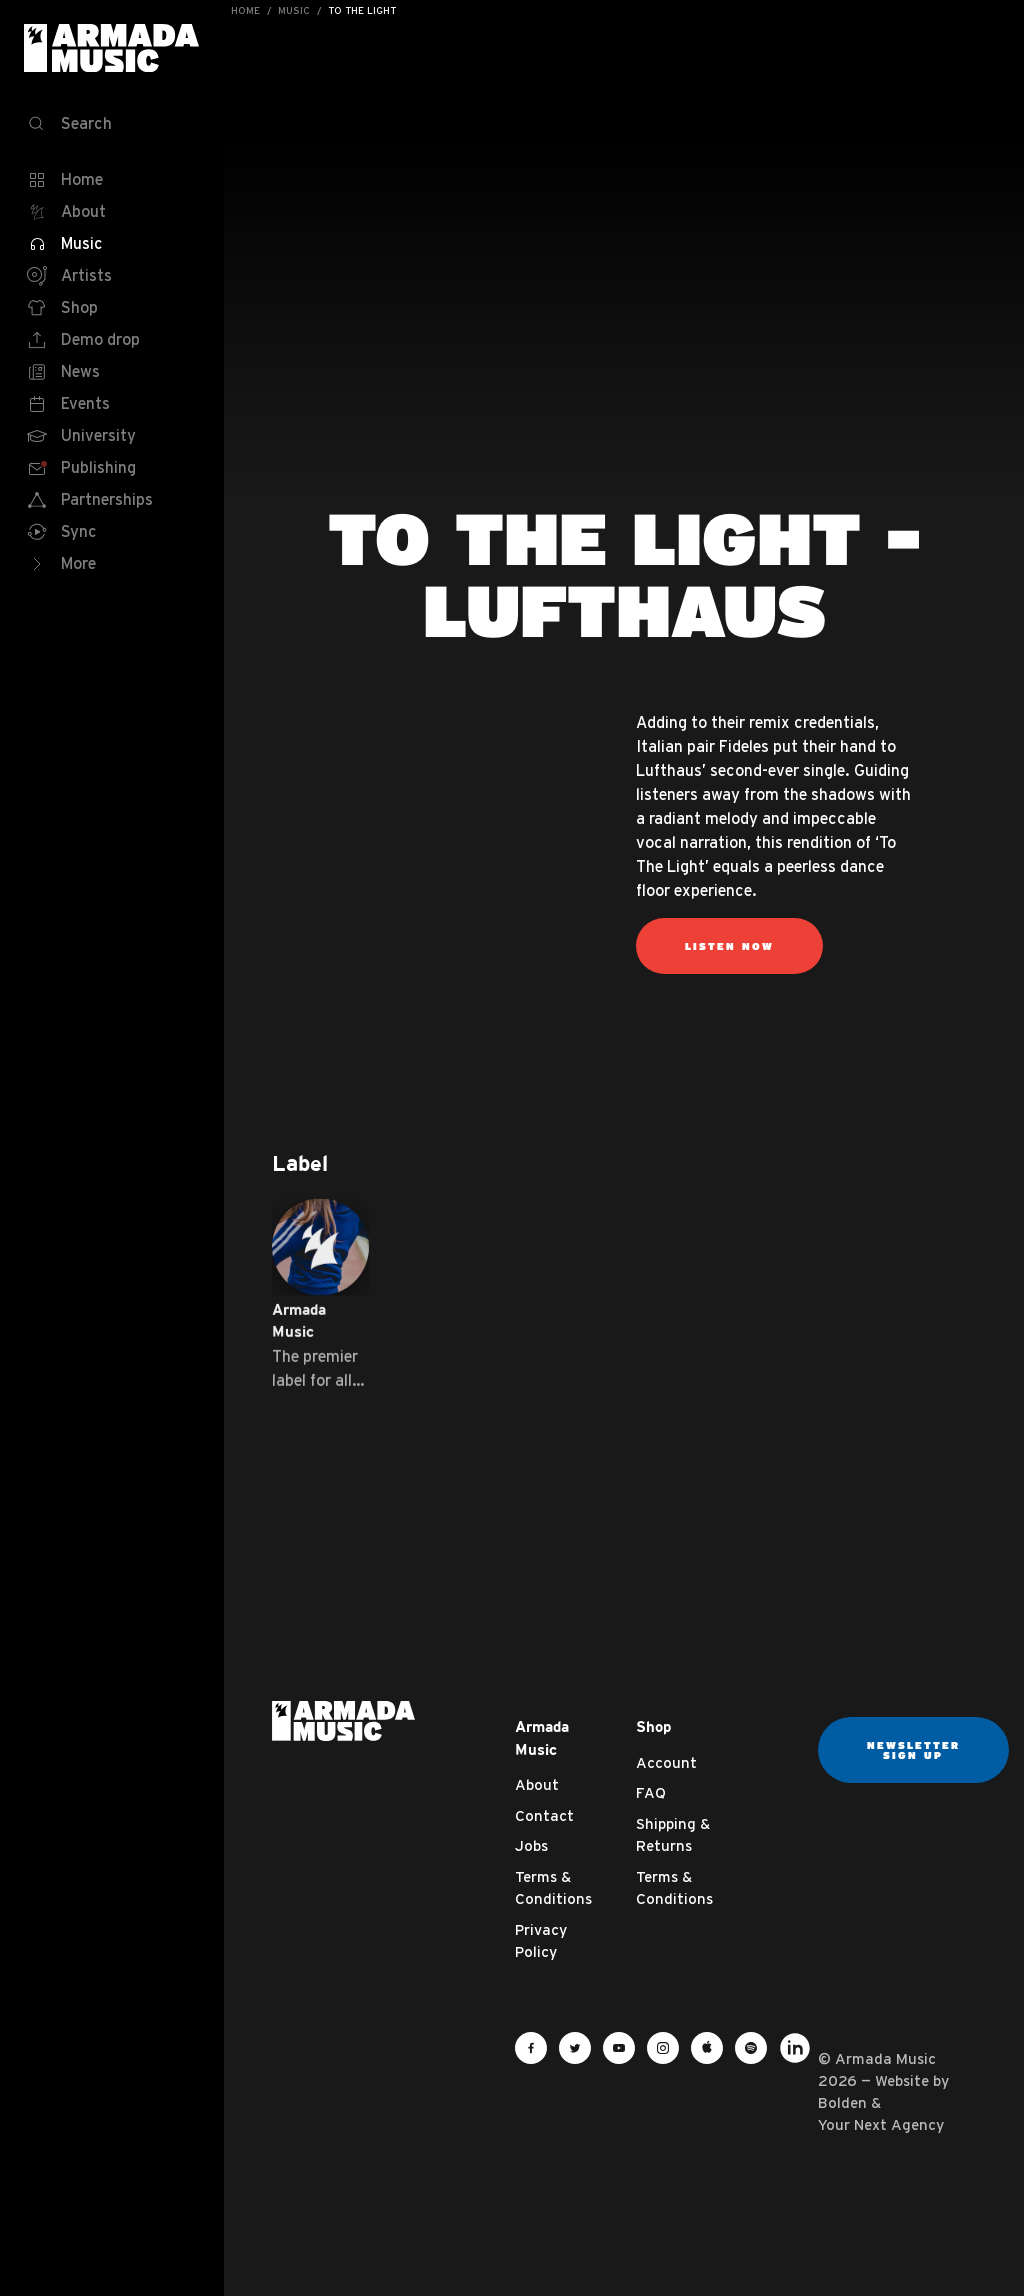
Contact (544, 1815)
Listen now (729, 946)
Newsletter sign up (913, 1750)
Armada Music (112, 48)
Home (245, 10)
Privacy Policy (541, 1941)
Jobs (531, 1845)
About (537, 1784)
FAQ (651, 1792)
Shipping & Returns (673, 1835)
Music (294, 10)
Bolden (842, 2102)
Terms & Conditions (553, 1888)
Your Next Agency (881, 2124)
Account (666, 1762)
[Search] (112, 124)
